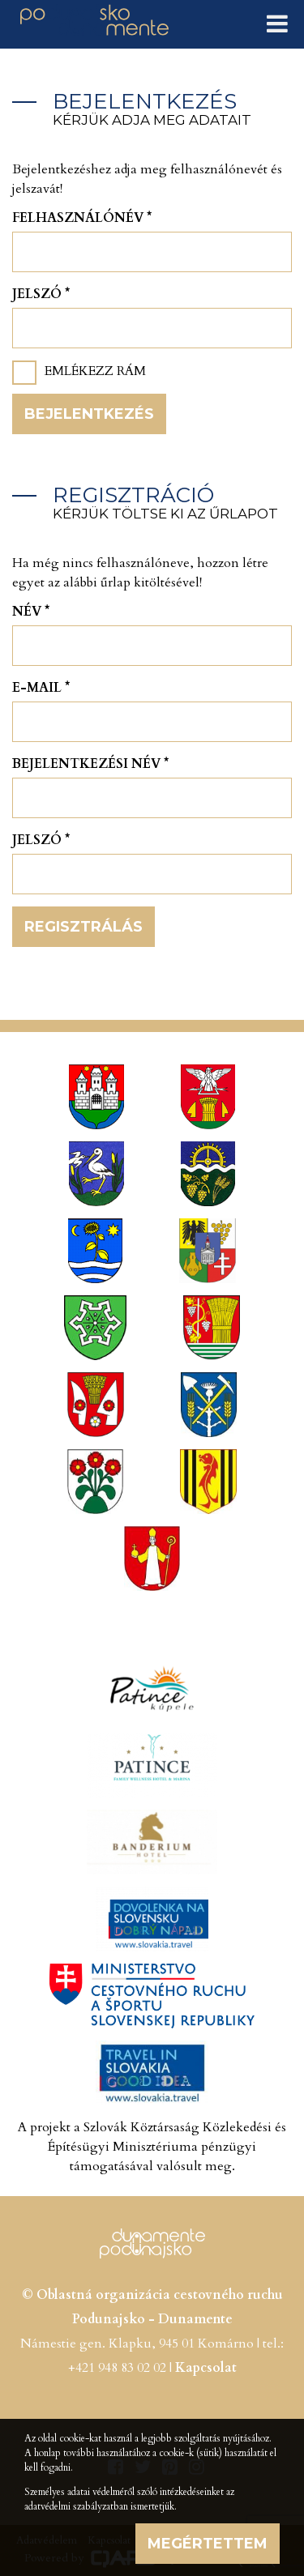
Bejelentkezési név (90, 764)
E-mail (41, 688)
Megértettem (208, 2544)
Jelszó (41, 294)
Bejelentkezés (89, 414)
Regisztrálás (83, 927)
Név (30, 612)
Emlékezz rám (95, 371)
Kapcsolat (206, 2368)
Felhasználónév (82, 218)
